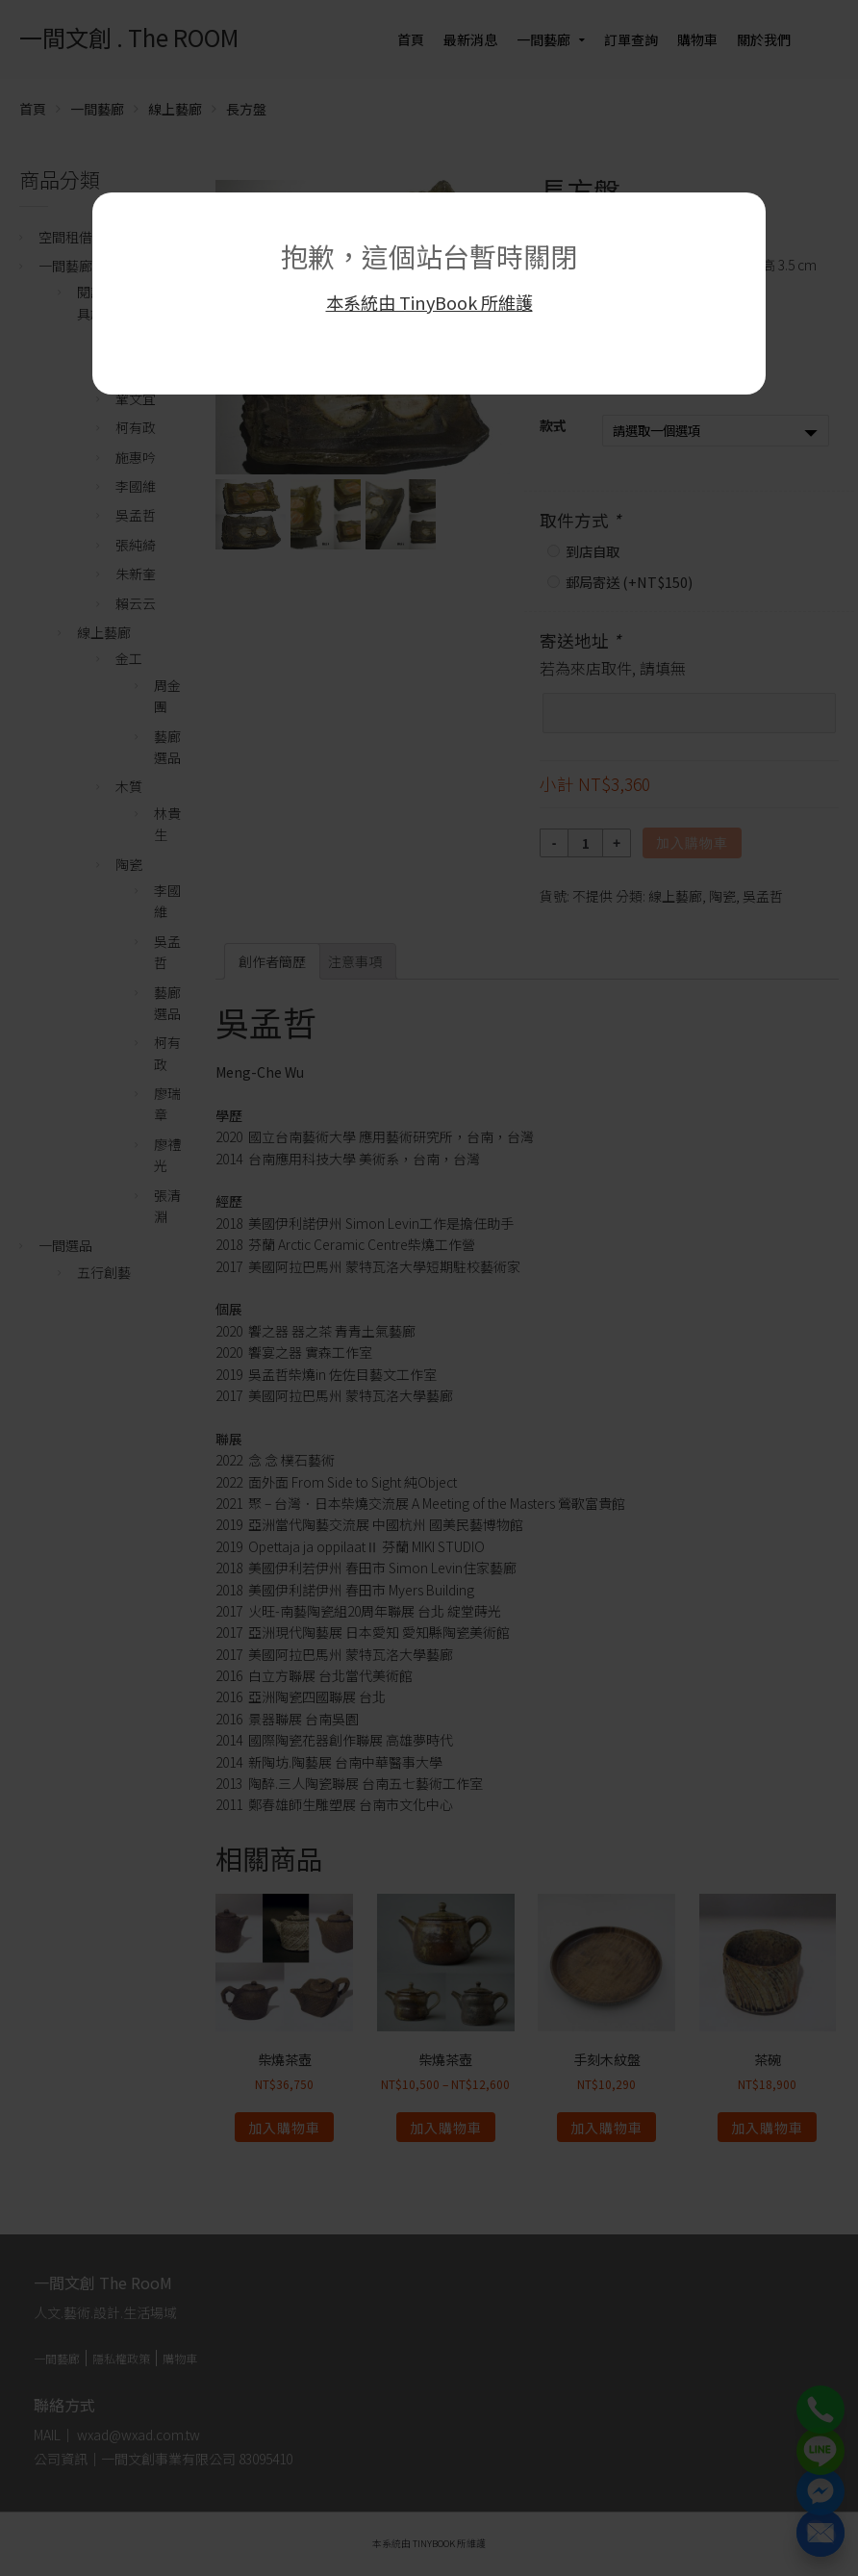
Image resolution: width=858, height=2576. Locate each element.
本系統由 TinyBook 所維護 (429, 302)
